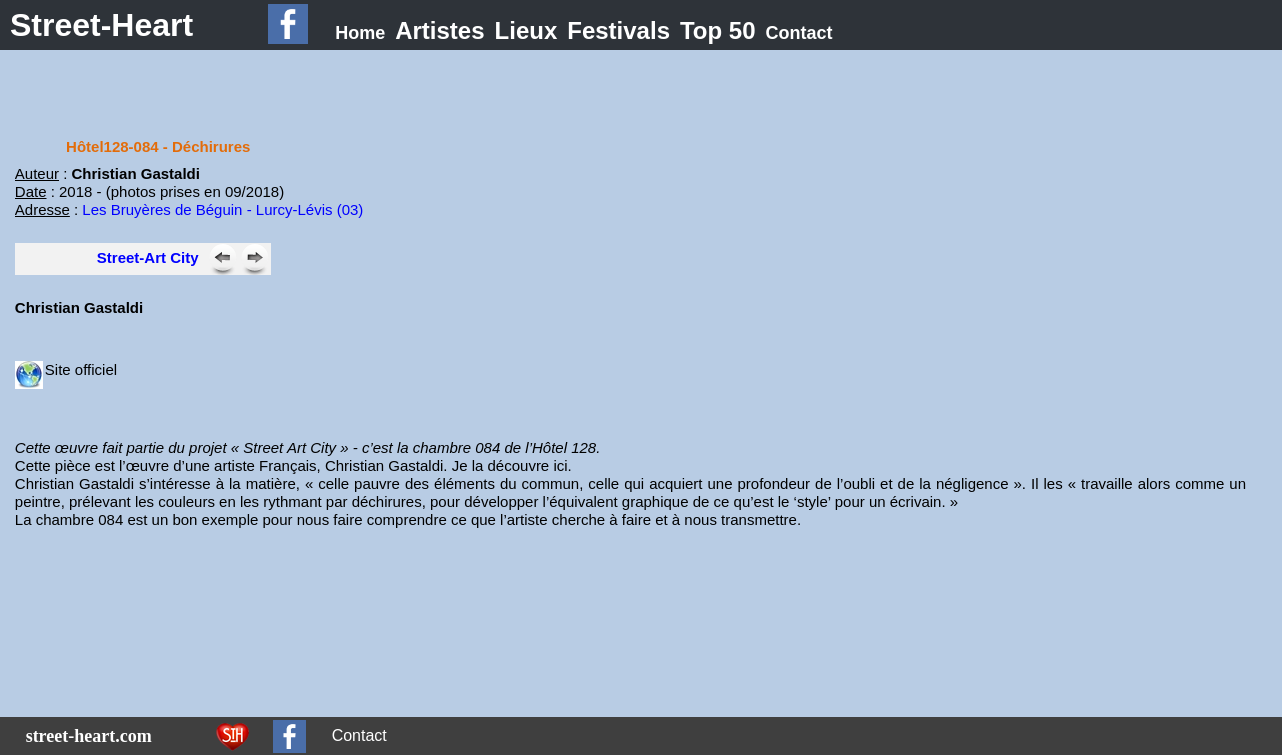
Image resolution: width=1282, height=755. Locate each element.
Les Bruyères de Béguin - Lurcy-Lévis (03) (222, 209)
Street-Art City (148, 257)
